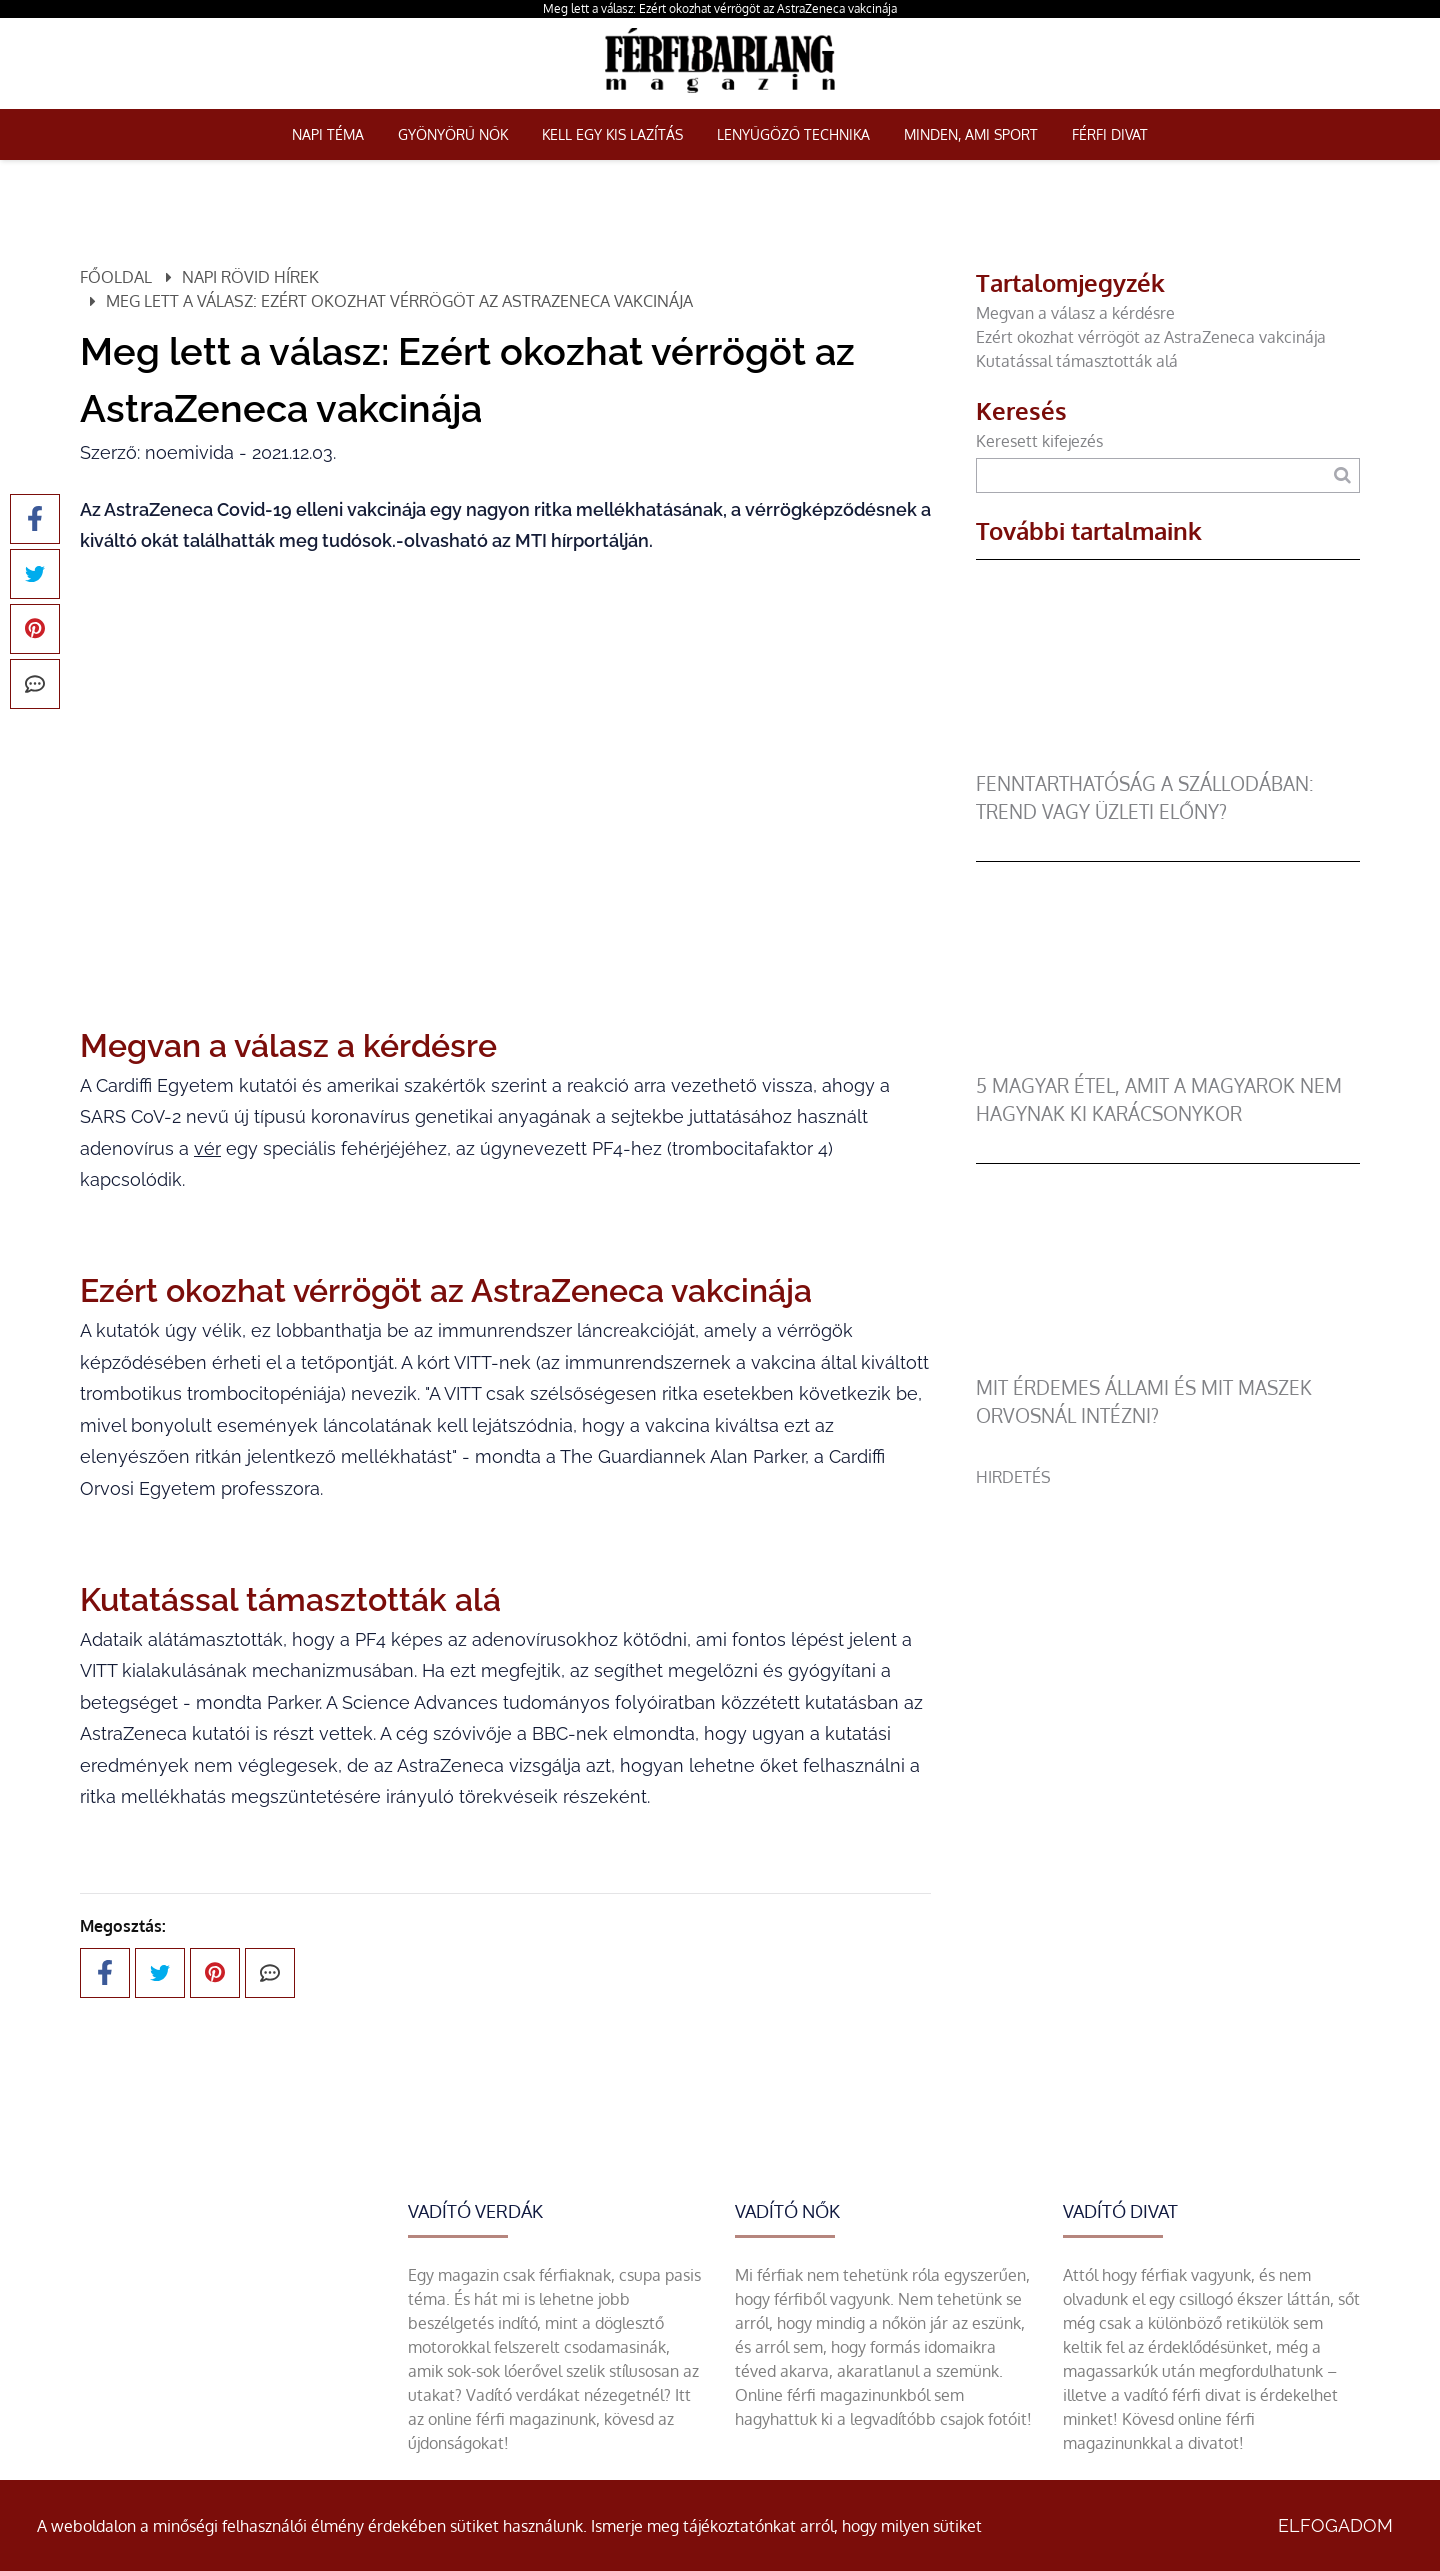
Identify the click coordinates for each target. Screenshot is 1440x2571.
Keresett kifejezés (1039, 441)
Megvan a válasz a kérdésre (1075, 313)
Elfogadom (1335, 2525)
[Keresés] (1342, 475)
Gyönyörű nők (453, 134)
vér (207, 1148)
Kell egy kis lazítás (612, 134)
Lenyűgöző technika (793, 134)
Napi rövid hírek (250, 277)
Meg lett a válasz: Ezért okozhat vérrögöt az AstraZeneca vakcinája (720, 8)
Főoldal (116, 277)
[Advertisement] (1168, 1629)
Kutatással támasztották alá (1077, 361)
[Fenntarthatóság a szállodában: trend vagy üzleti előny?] (1161, 758)
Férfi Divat (1110, 134)
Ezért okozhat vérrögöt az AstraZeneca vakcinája (1151, 337)
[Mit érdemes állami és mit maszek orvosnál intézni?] (1161, 1362)
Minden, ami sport (971, 134)
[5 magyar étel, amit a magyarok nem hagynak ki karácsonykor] (1161, 1060)
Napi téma (328, 134)
